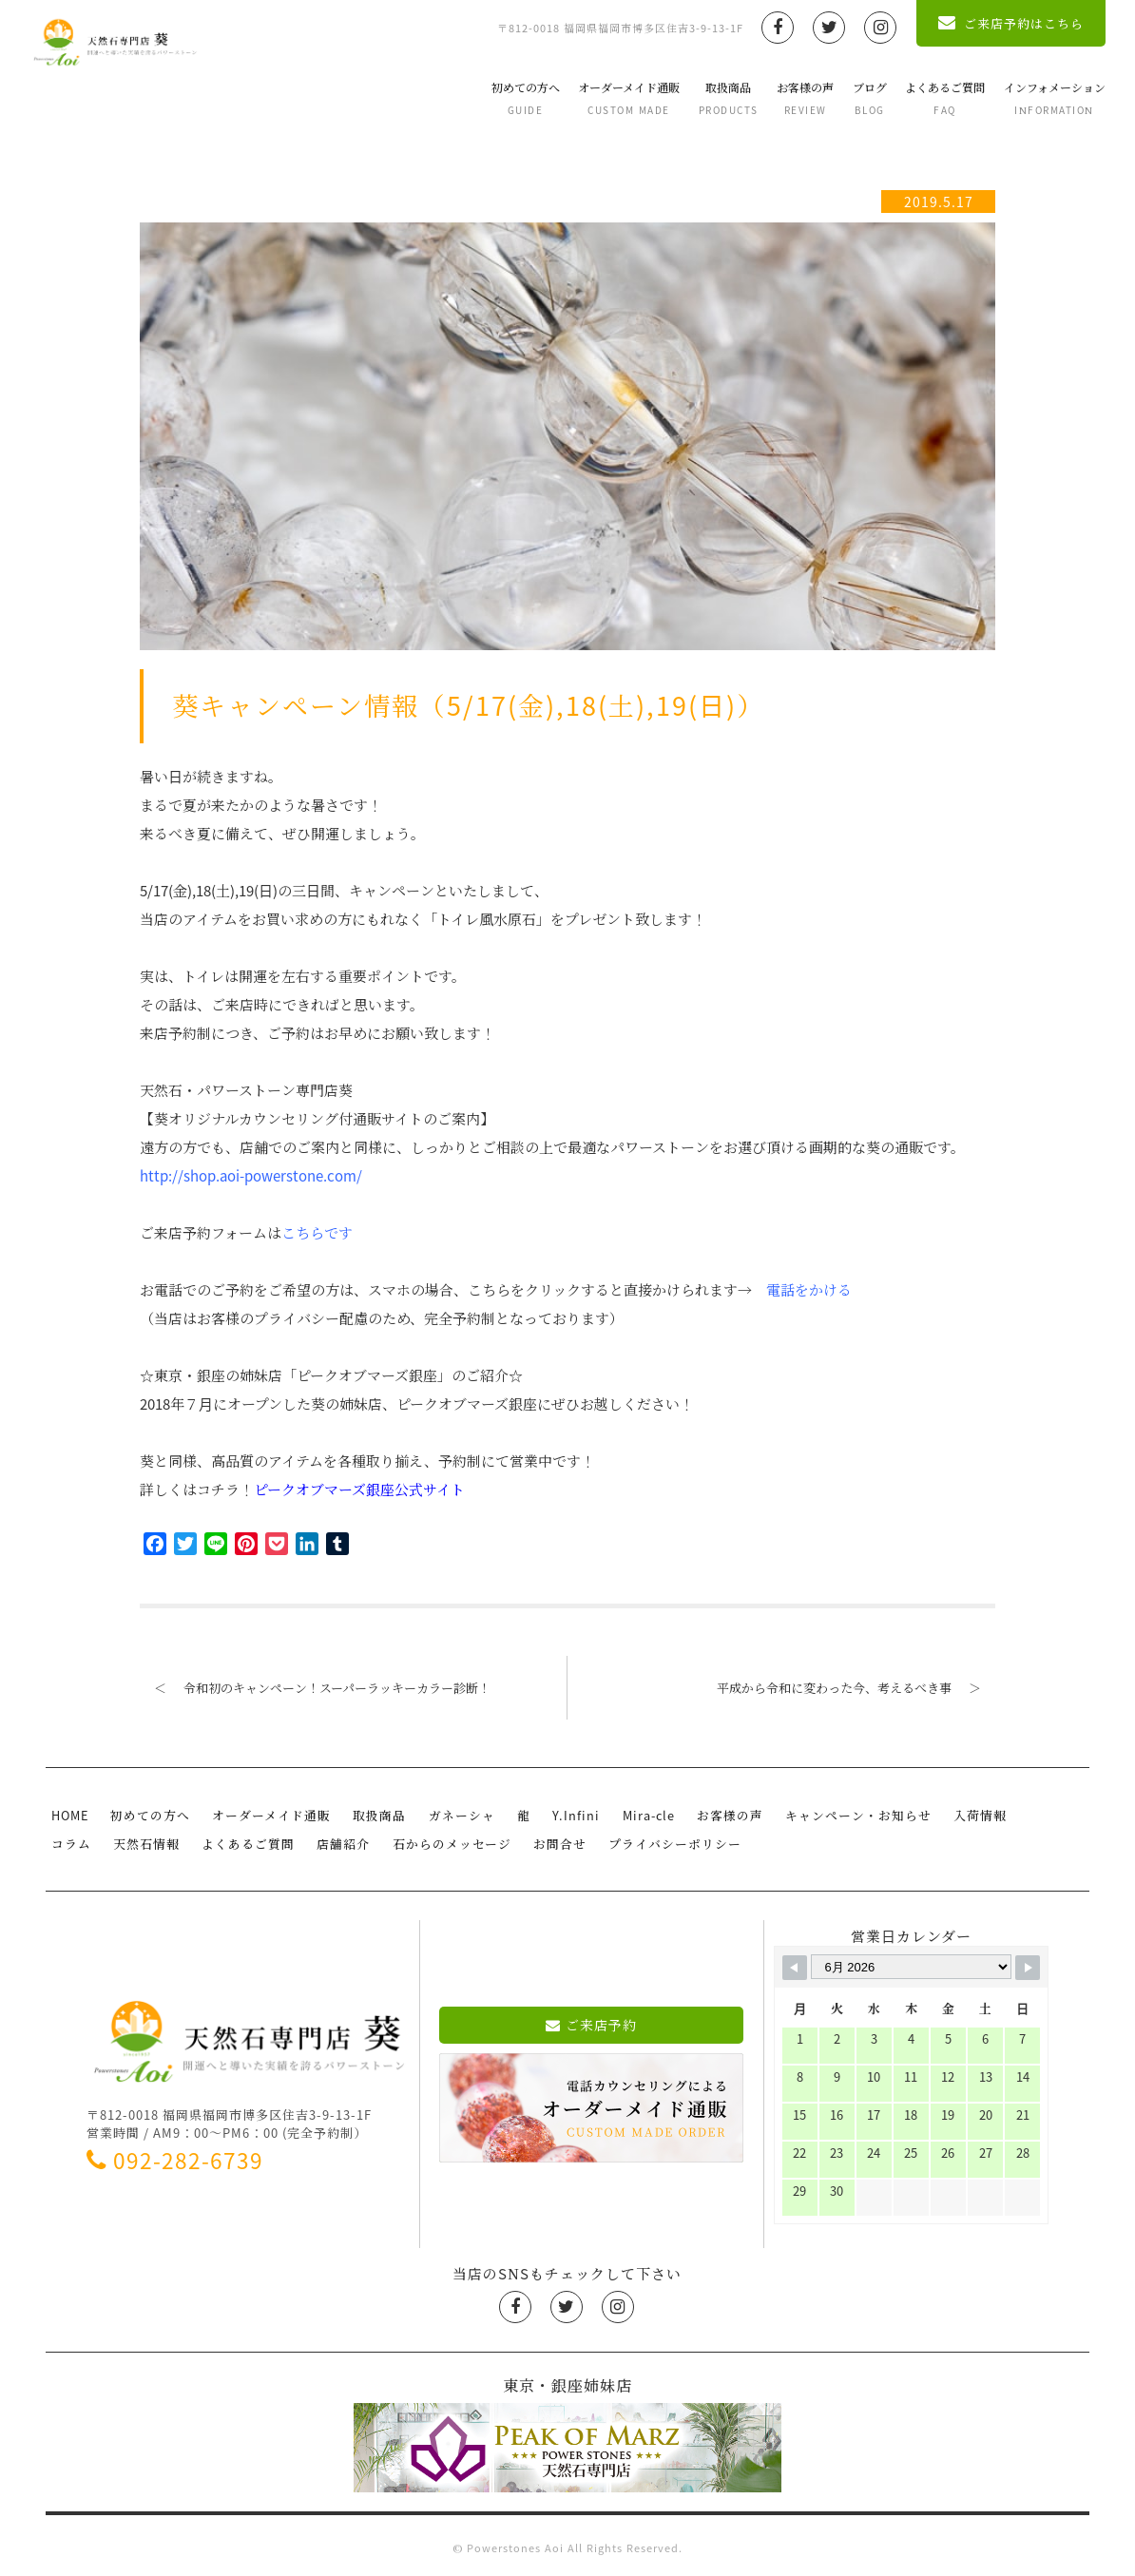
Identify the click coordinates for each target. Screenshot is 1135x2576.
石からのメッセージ (378, 1840)
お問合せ (483, 1840)
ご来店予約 (592, 2019)
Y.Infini (559, 1814)
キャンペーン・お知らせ (834, 1814)
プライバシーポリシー (596, 1840)
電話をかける (809, 1289)
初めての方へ (509, 98)
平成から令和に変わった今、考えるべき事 (856, 1688)
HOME (69, 1814)
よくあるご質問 (930, 98)
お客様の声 (789, 98)
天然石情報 (82, 1840)
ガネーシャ (450, 1814)
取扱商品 (712, 98)
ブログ (854, 98)
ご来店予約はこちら (995, 23)
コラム (1019, 1814)
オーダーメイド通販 (613, 98)
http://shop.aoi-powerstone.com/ (251, 1175)
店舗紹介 (273, 1840)
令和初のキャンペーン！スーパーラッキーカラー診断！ (315, 1688)
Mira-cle (629, 1814)
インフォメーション (1038, 98)
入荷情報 (953, 1814)
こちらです (317, 1232)
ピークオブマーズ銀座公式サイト (359, 1489)
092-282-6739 (175, 2155)
